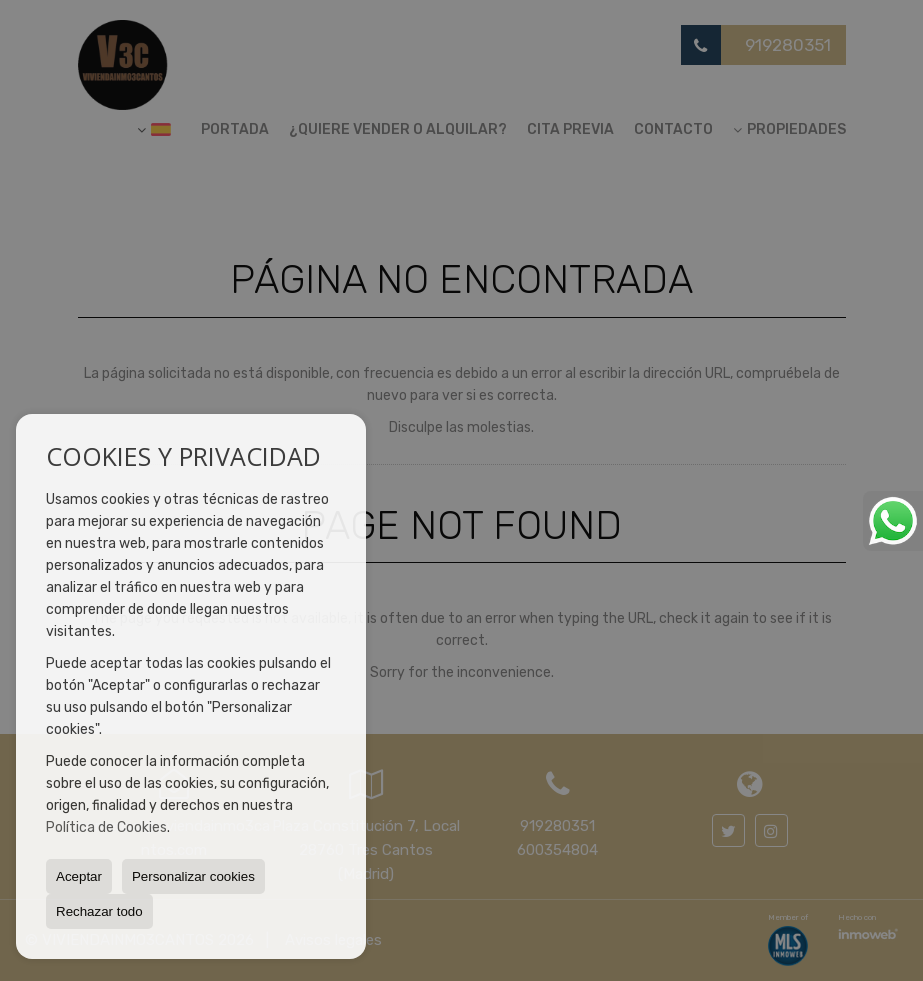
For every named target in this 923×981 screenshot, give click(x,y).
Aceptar (79, 876)
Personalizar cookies (193, 876)
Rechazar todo (99, 911)
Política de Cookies (106, 827)
